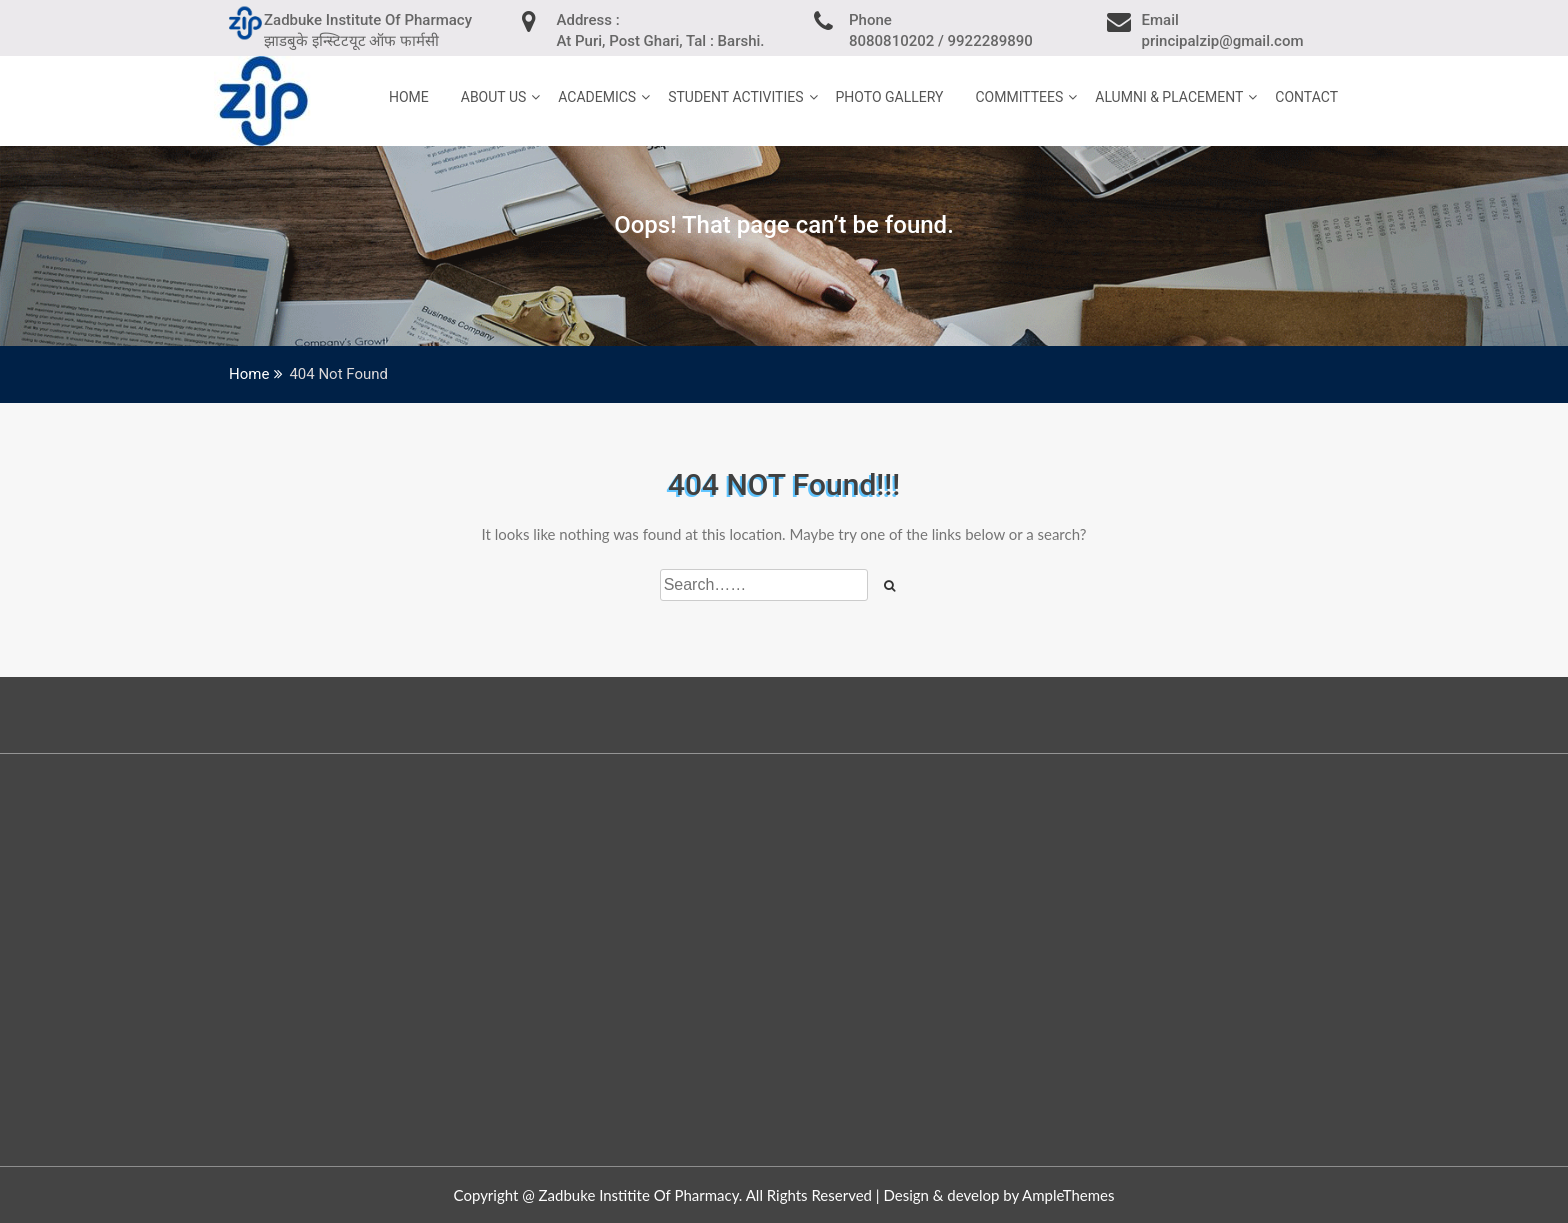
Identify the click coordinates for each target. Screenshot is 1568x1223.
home (409, 97)
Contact (1306, 97)
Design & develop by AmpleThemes (998, 1195)
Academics (597, 97)
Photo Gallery (890, 97)
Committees (1019, 97)
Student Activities (735, 97)
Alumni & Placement (1169, 97)
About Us (494, 97)
